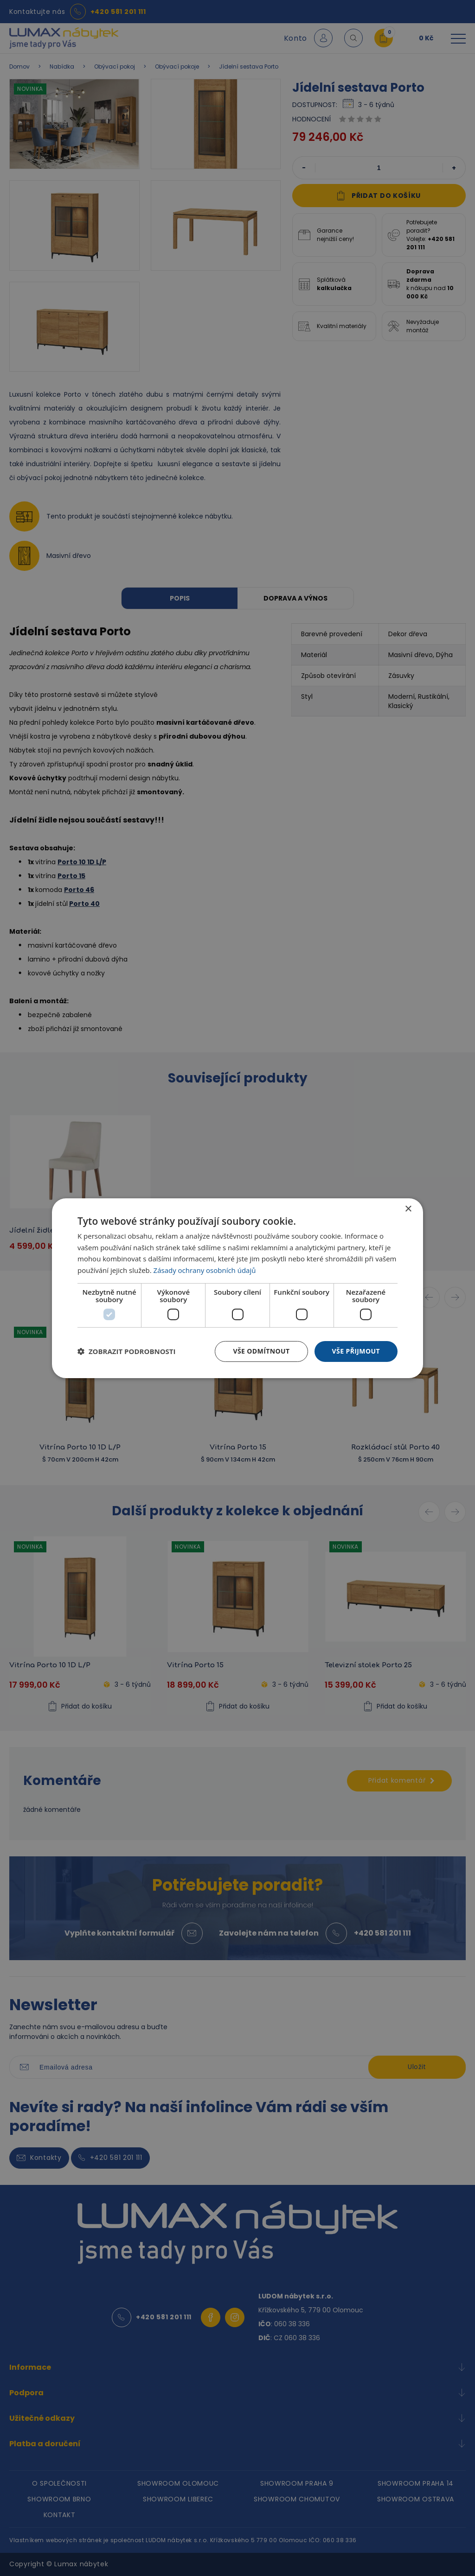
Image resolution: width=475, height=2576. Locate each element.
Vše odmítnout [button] (261, 1351)
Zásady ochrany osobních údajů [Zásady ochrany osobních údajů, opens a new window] (205, 1270)
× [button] (407, 1208)
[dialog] (237, 1288)
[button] (126, 1351)
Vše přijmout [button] (356, 1351)
